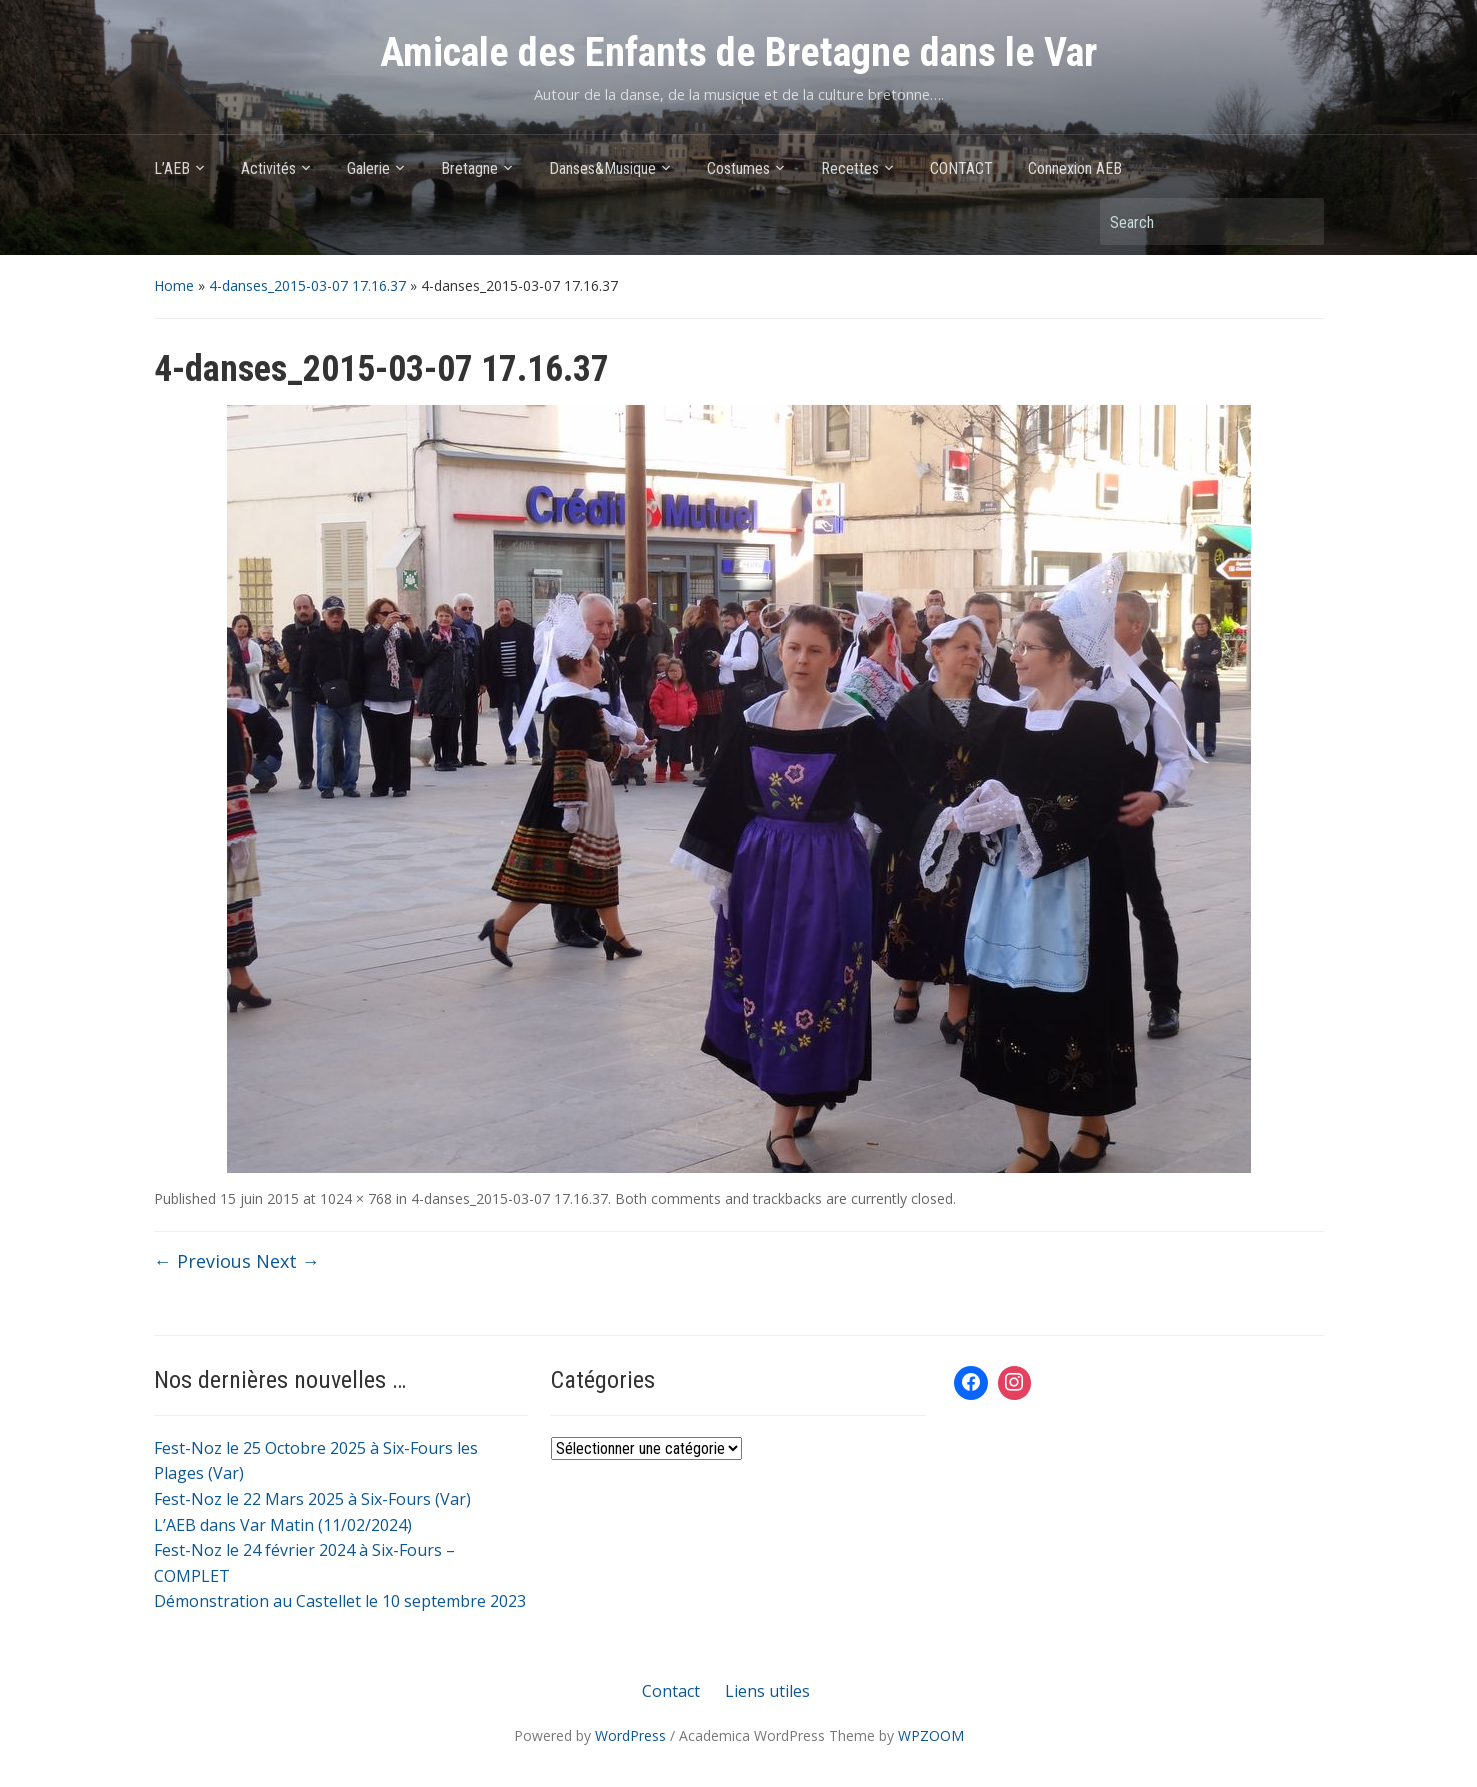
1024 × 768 (356, 1198)
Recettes (850, 168)
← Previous (202, 1261)
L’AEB (172, 168)
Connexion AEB (1075, 168)
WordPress (630, 1735)
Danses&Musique (602, 168)
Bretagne (469, 168)
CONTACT (961, 168)
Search (1299, 221)
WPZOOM (931, 1735)
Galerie (368, 168)
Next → (288, 1261)
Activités (268, 168)
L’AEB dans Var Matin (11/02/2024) (283, 1525)
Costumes (738, 168)
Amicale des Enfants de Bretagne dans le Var (738, 52)
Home (174, 285)
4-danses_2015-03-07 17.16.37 (307, 285)
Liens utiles (767, 1691)
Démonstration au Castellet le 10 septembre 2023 (340, 1601)
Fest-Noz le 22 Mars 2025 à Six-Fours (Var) (312, 1499)
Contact (671, 1691)
